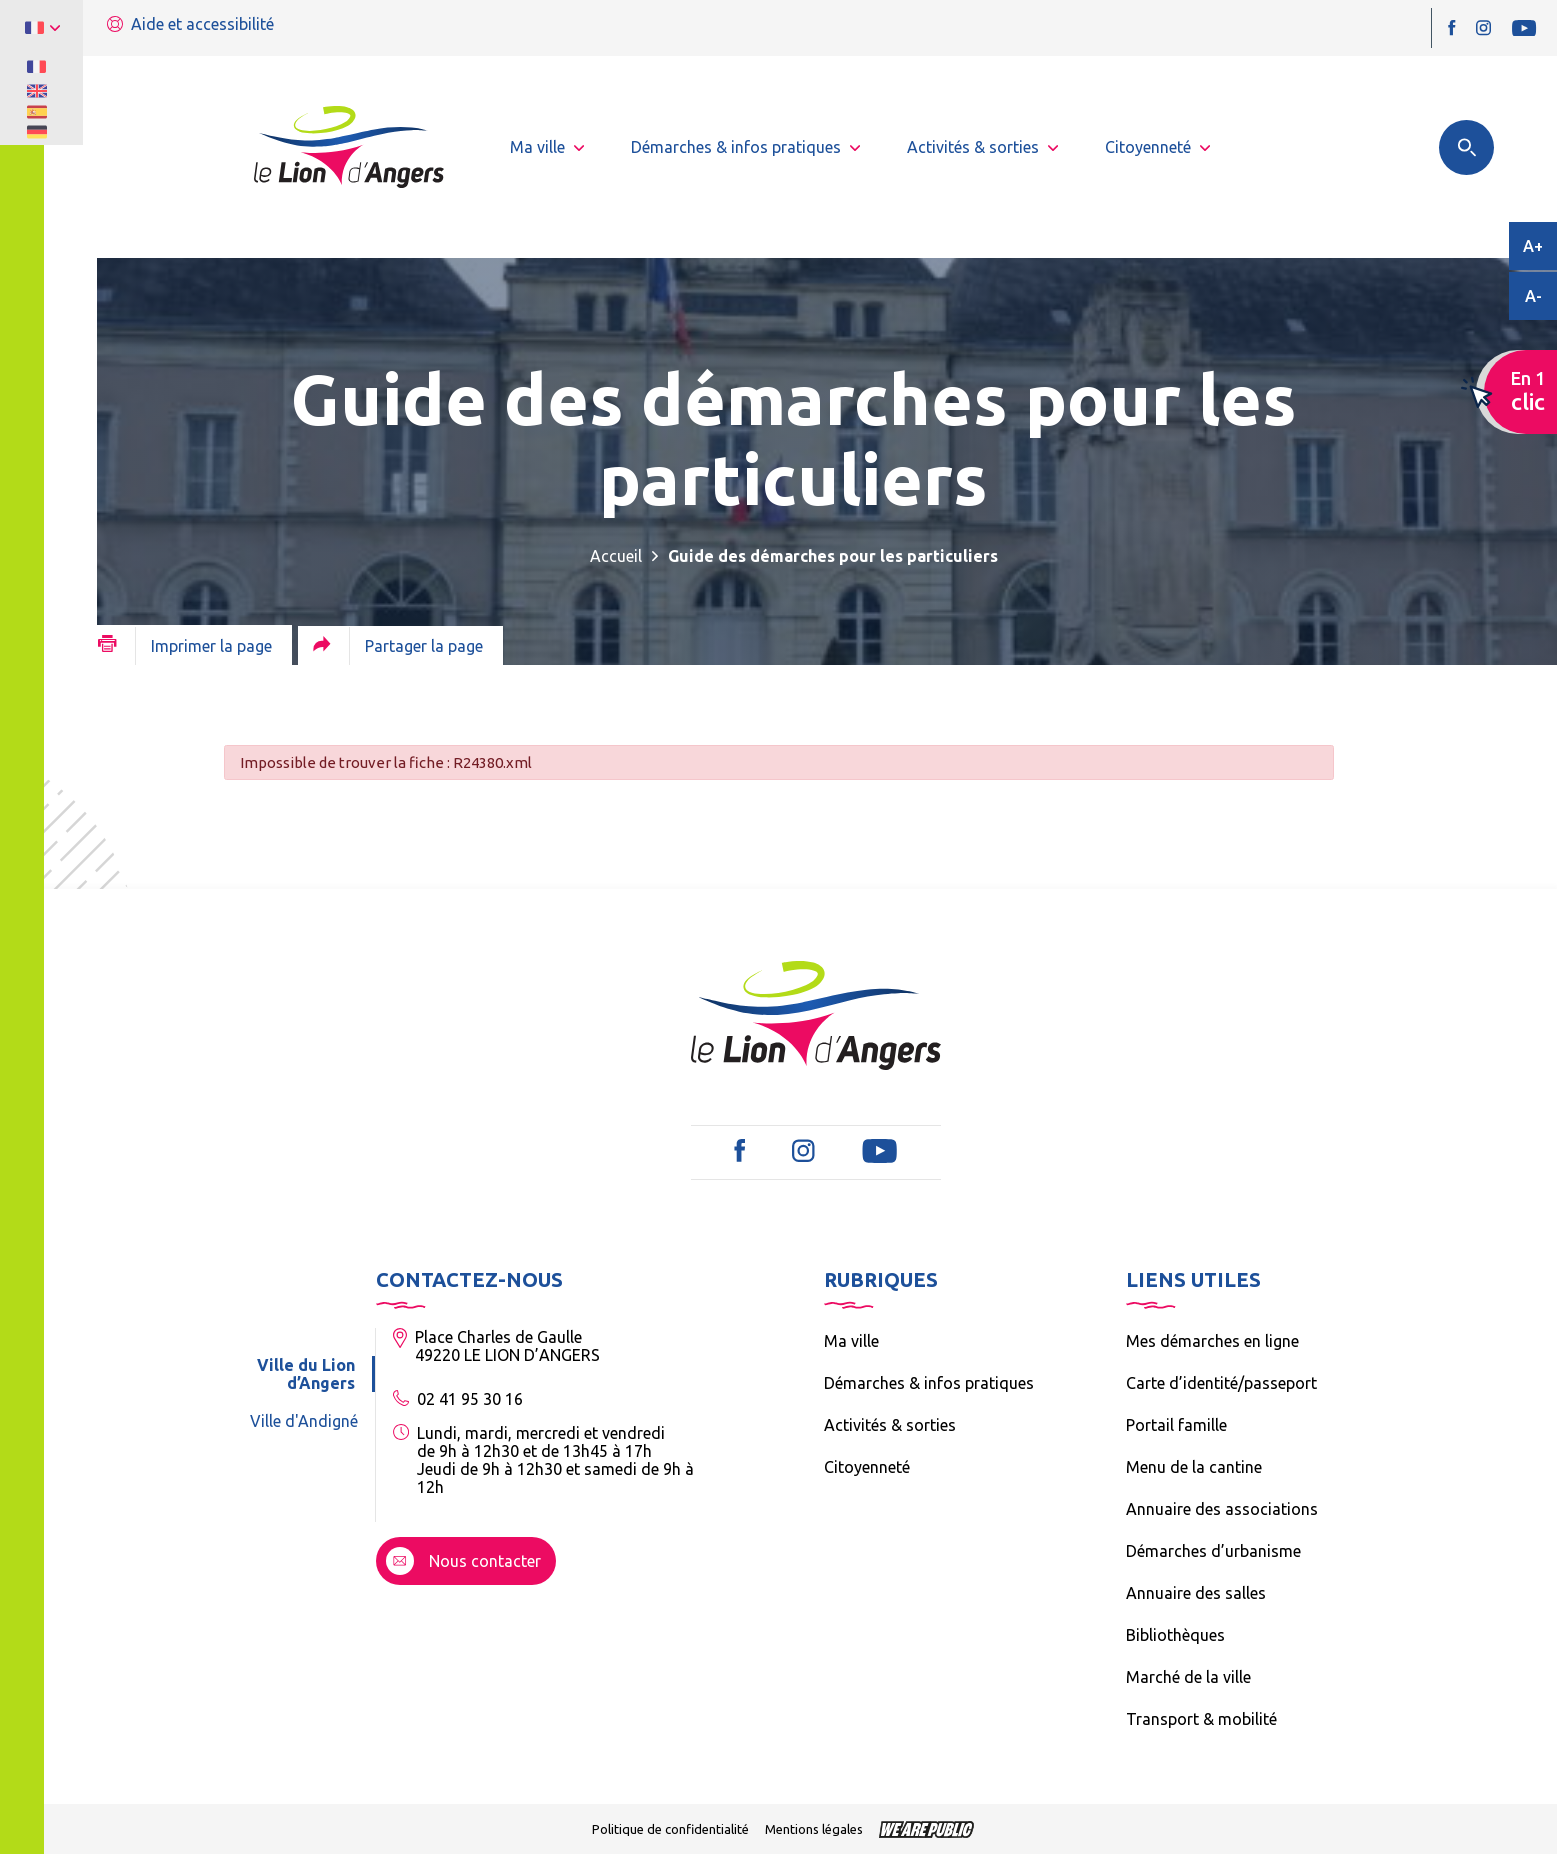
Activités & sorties (890, 1425)
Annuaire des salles (1196, 1593)
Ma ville (851, 1341)
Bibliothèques (1175, 1635)
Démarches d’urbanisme (1213, 1551)
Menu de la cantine (1194, 1467)
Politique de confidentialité (670, 1829)
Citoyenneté (867, 1467)
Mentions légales (814, 1829)
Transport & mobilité (1201, 1719)
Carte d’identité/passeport (1221, 1383)
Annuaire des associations (1222, 1509)
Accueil (616, 556)
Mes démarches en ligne (1212, 1341)
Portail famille (1176, 1425)
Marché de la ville (1188, 1677)
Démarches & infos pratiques (929, 1383)
